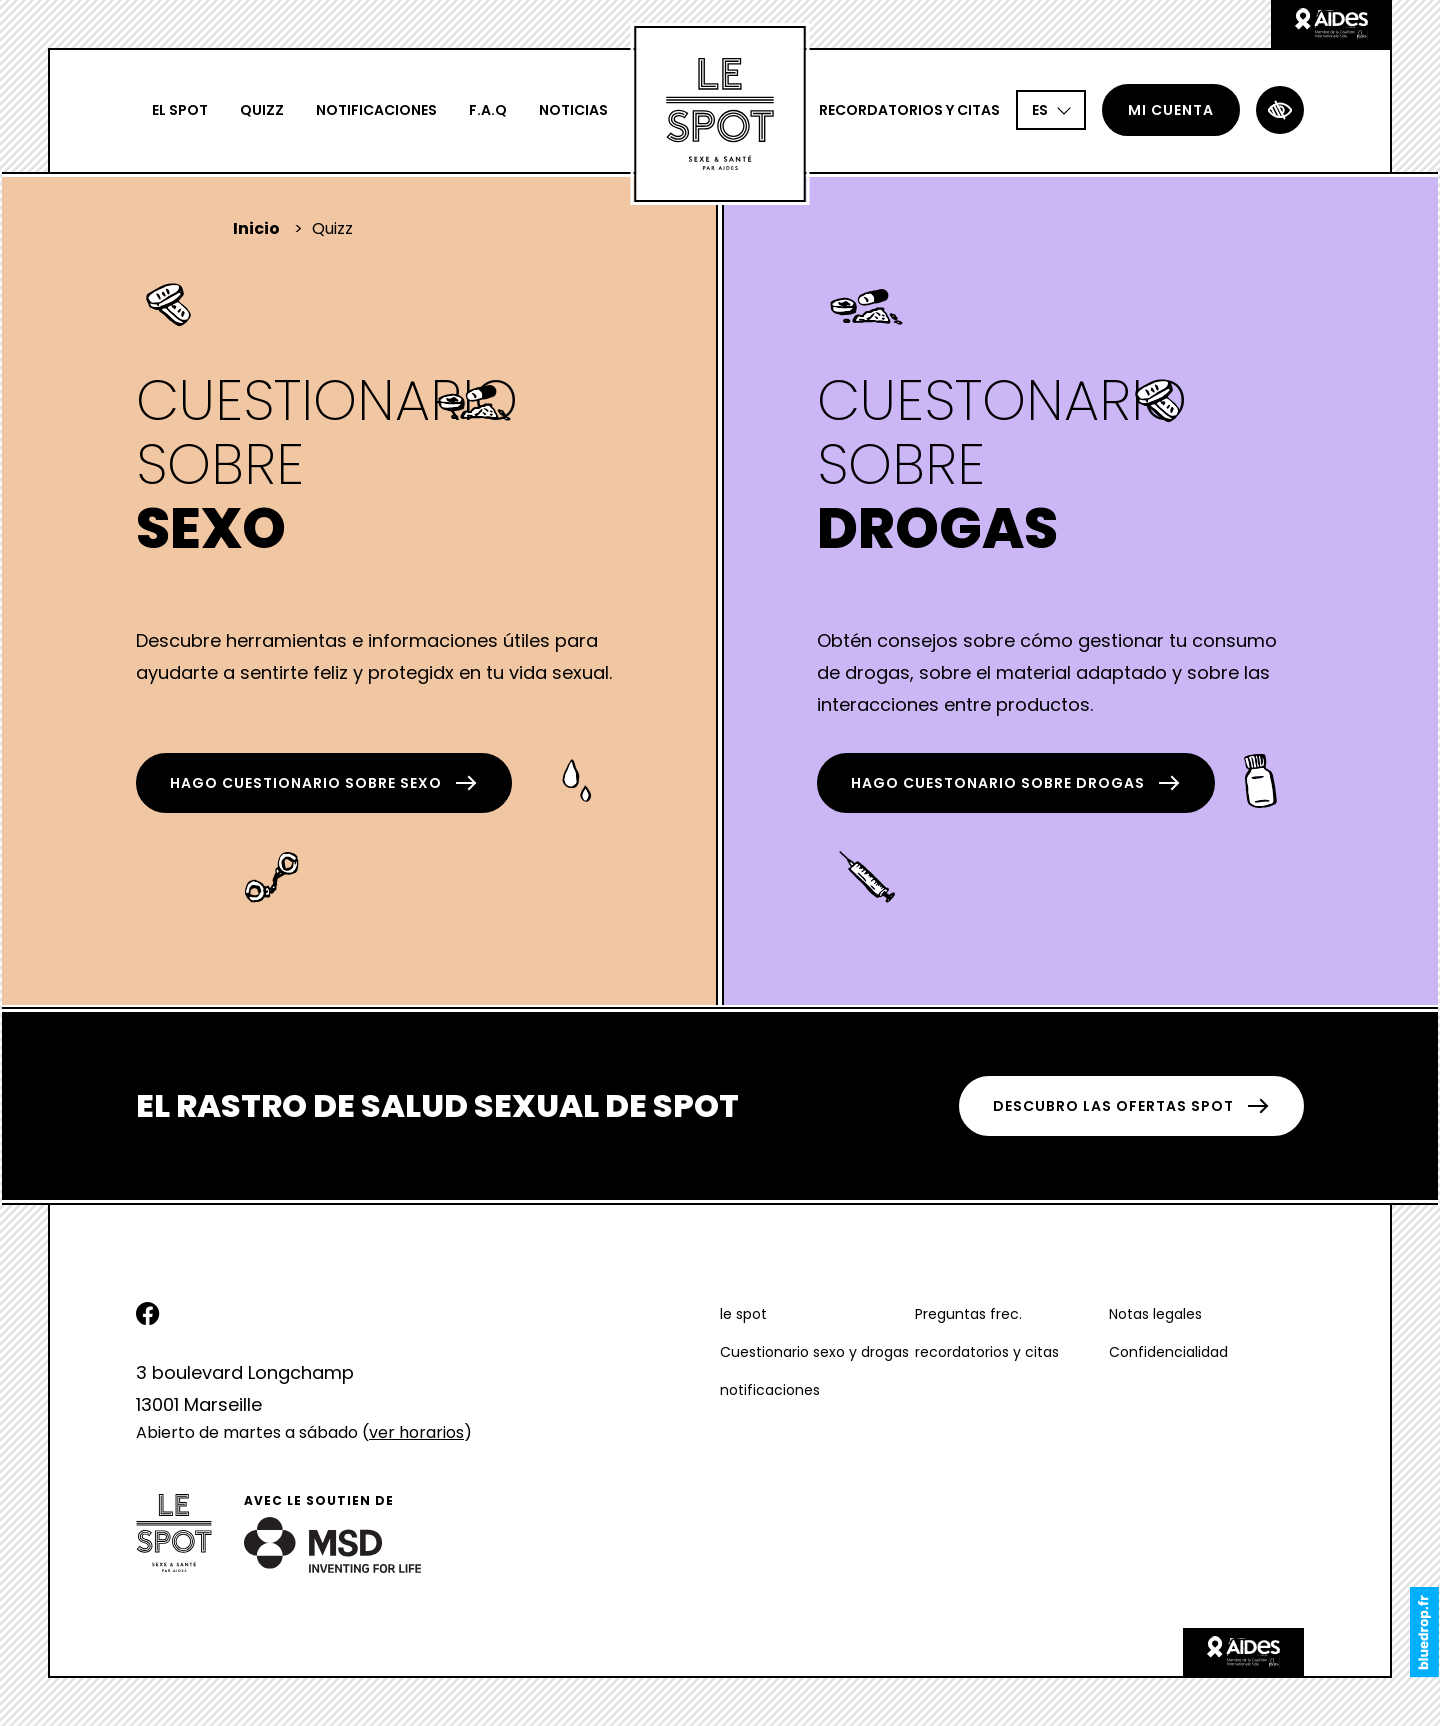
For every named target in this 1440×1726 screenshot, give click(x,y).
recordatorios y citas (909, 110)
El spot (180, 110)
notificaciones (376, 110)
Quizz (262, 110)
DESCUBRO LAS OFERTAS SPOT (1131, 1106)
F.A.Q (488, 110)
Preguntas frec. (968, 1314)
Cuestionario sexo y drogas (814, 1352)
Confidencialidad (1168, 1352)
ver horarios (416, 1432)
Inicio (256, 228)
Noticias (573, 110)
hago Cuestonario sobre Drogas (1016, 783)
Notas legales (1155, 1314)
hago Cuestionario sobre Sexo (324, 783)
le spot (743, 1314)
